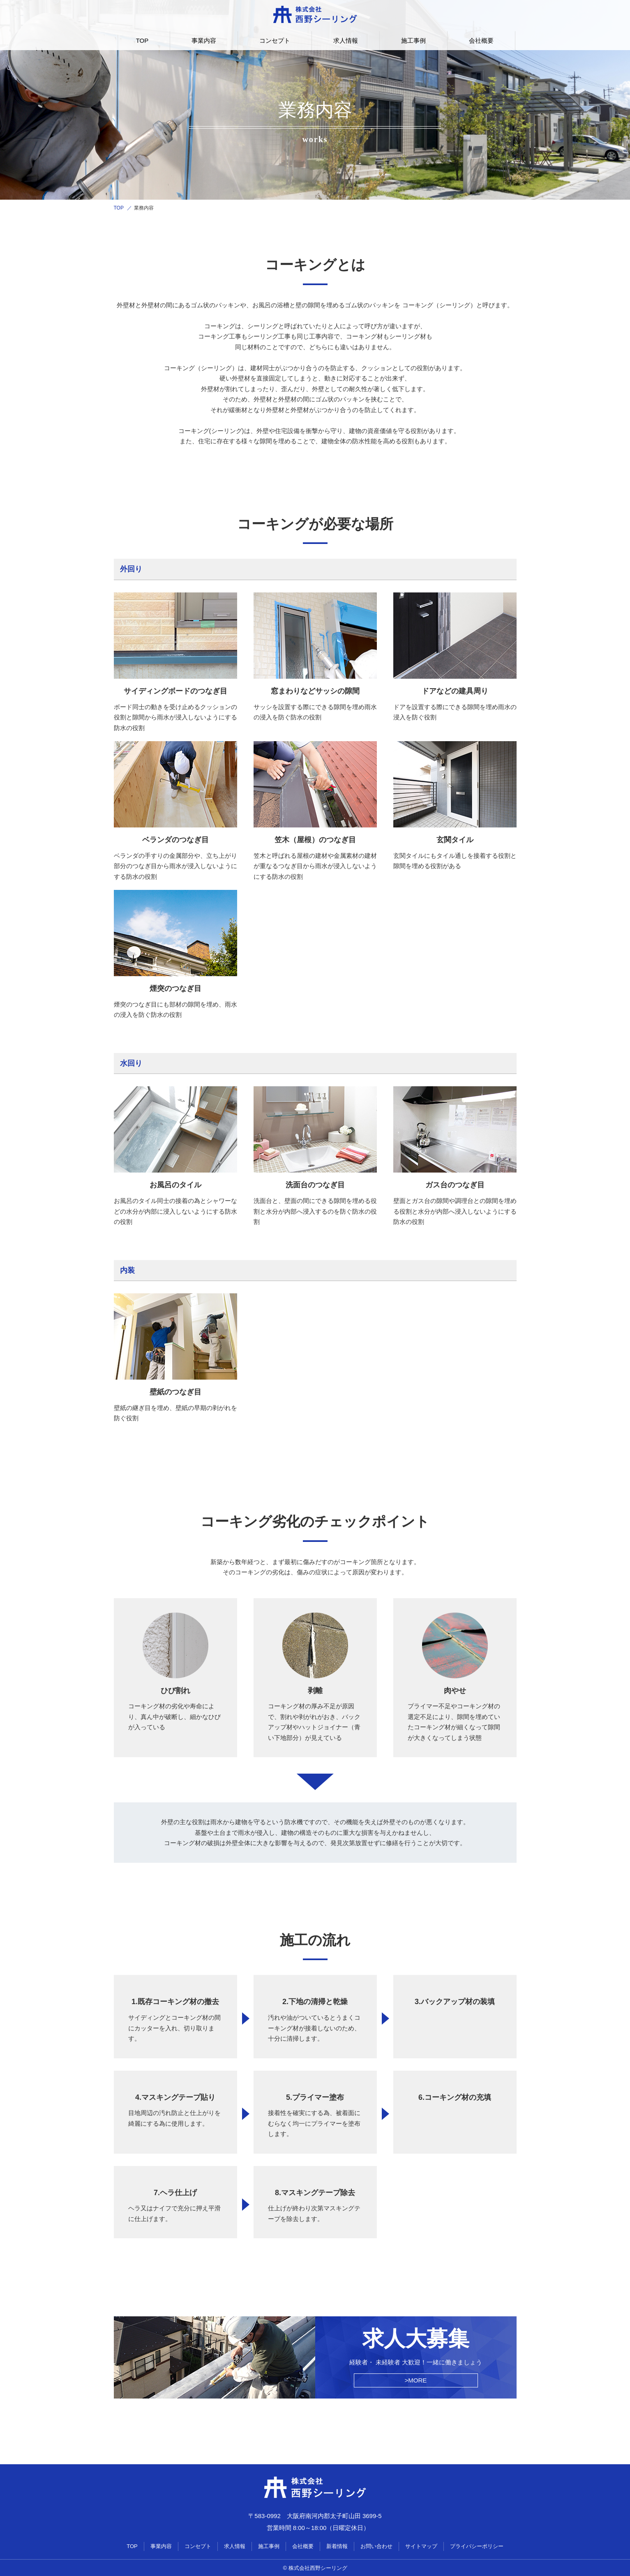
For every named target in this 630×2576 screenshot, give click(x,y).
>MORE (416, 2380)
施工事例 (413, 40)
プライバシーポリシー (476, 2546)
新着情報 (337, 2546)
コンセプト (274, 40)
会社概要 (481, 40)
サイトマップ (421, 2546)
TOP (142, 40)
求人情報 (345, 40)
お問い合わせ (376, 2546)
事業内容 (204, 40)
